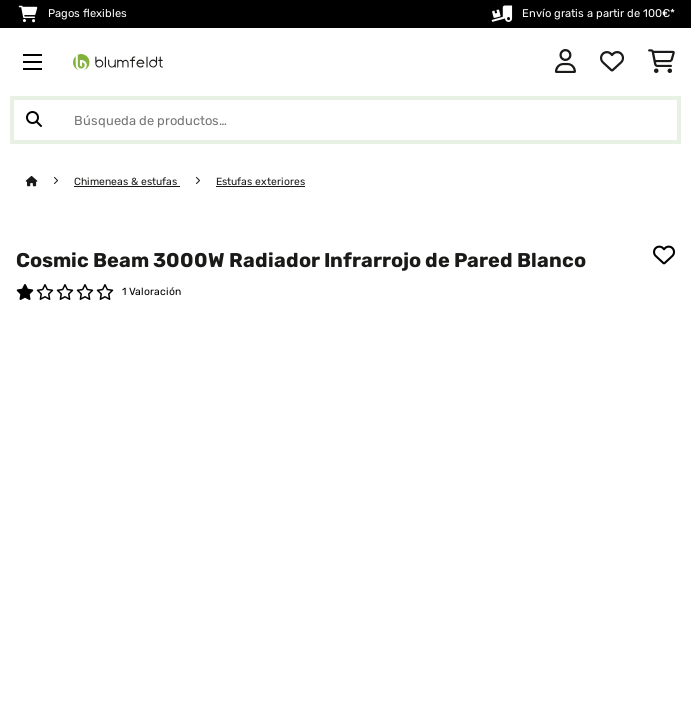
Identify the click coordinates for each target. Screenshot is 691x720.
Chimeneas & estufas (127, 181)
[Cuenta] (565, 62)
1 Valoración (151, 291)
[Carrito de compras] (661, 62)
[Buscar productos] (345, 120)
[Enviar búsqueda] (34, 120)
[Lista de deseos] (612, 62)
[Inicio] (50, 181)
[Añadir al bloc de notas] (664, 255)
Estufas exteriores (260, 181)
